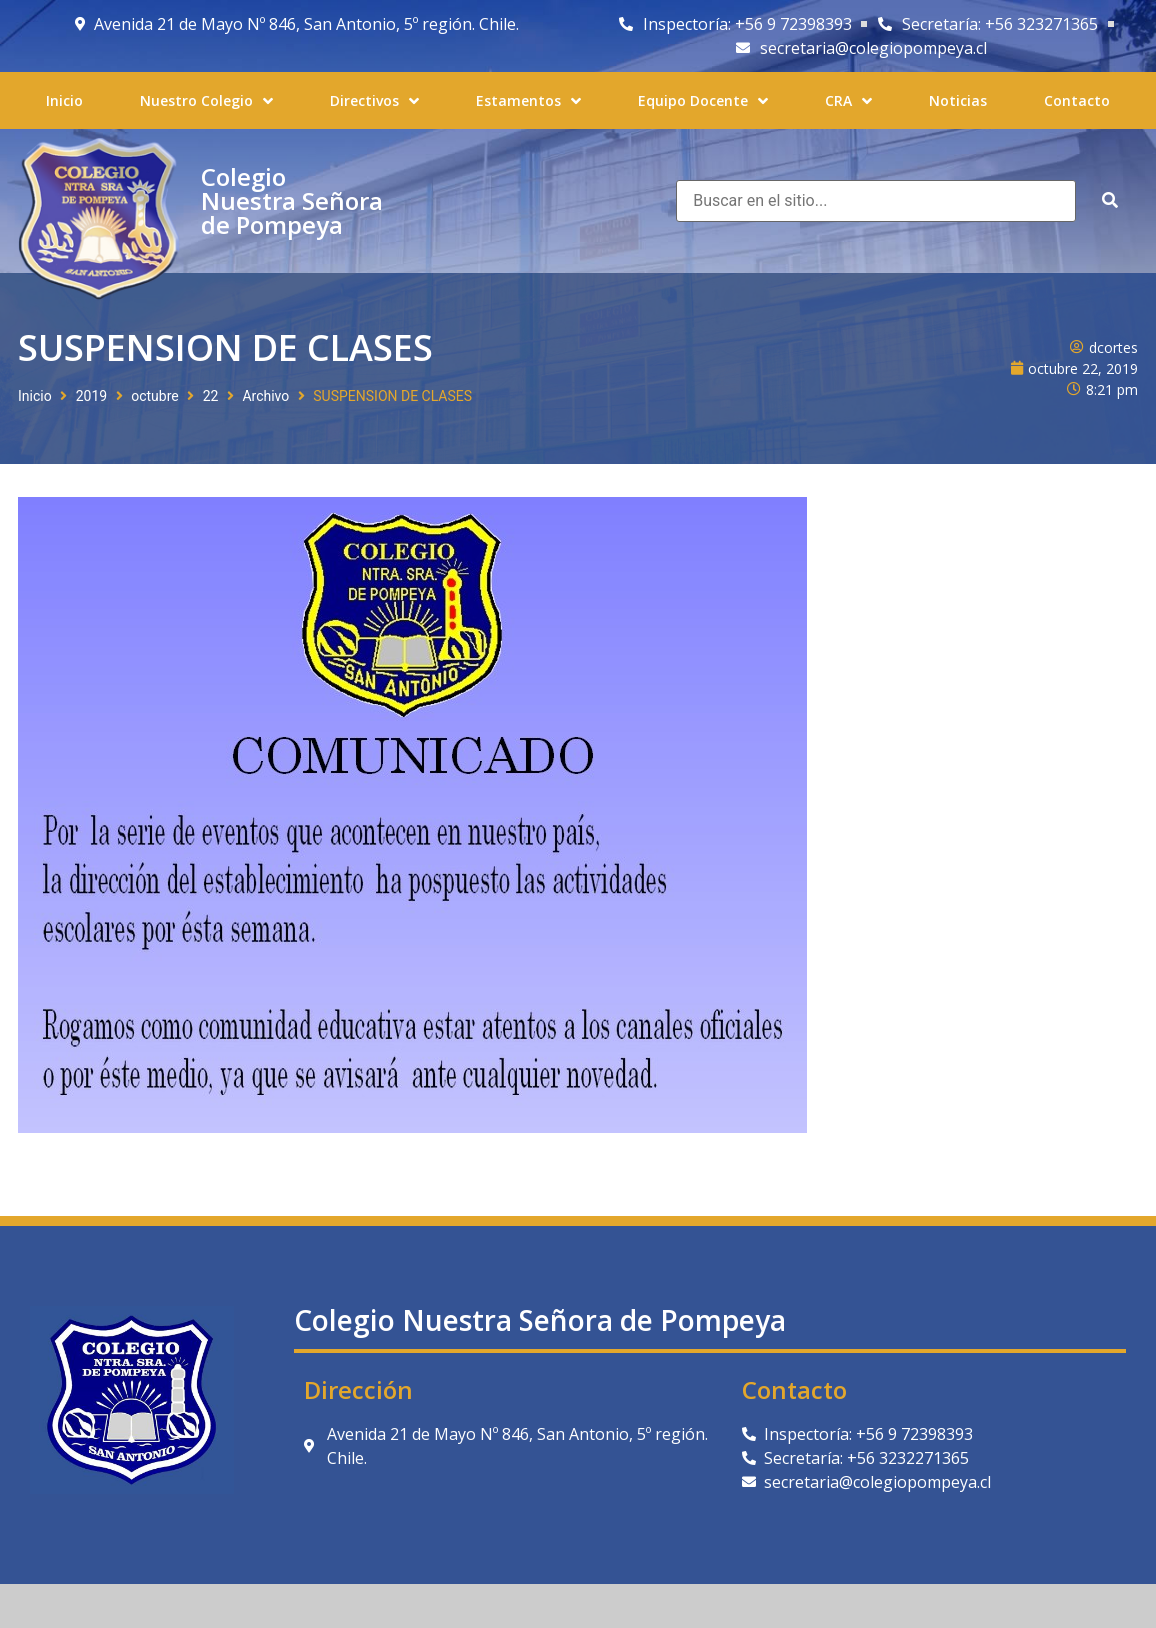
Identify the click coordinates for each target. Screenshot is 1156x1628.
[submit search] (1110, 200)
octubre (155, 396)
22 (211, 396)
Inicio (35, 396)
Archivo (265, 396)
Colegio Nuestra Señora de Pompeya (292, 200)
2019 (91, 396)
